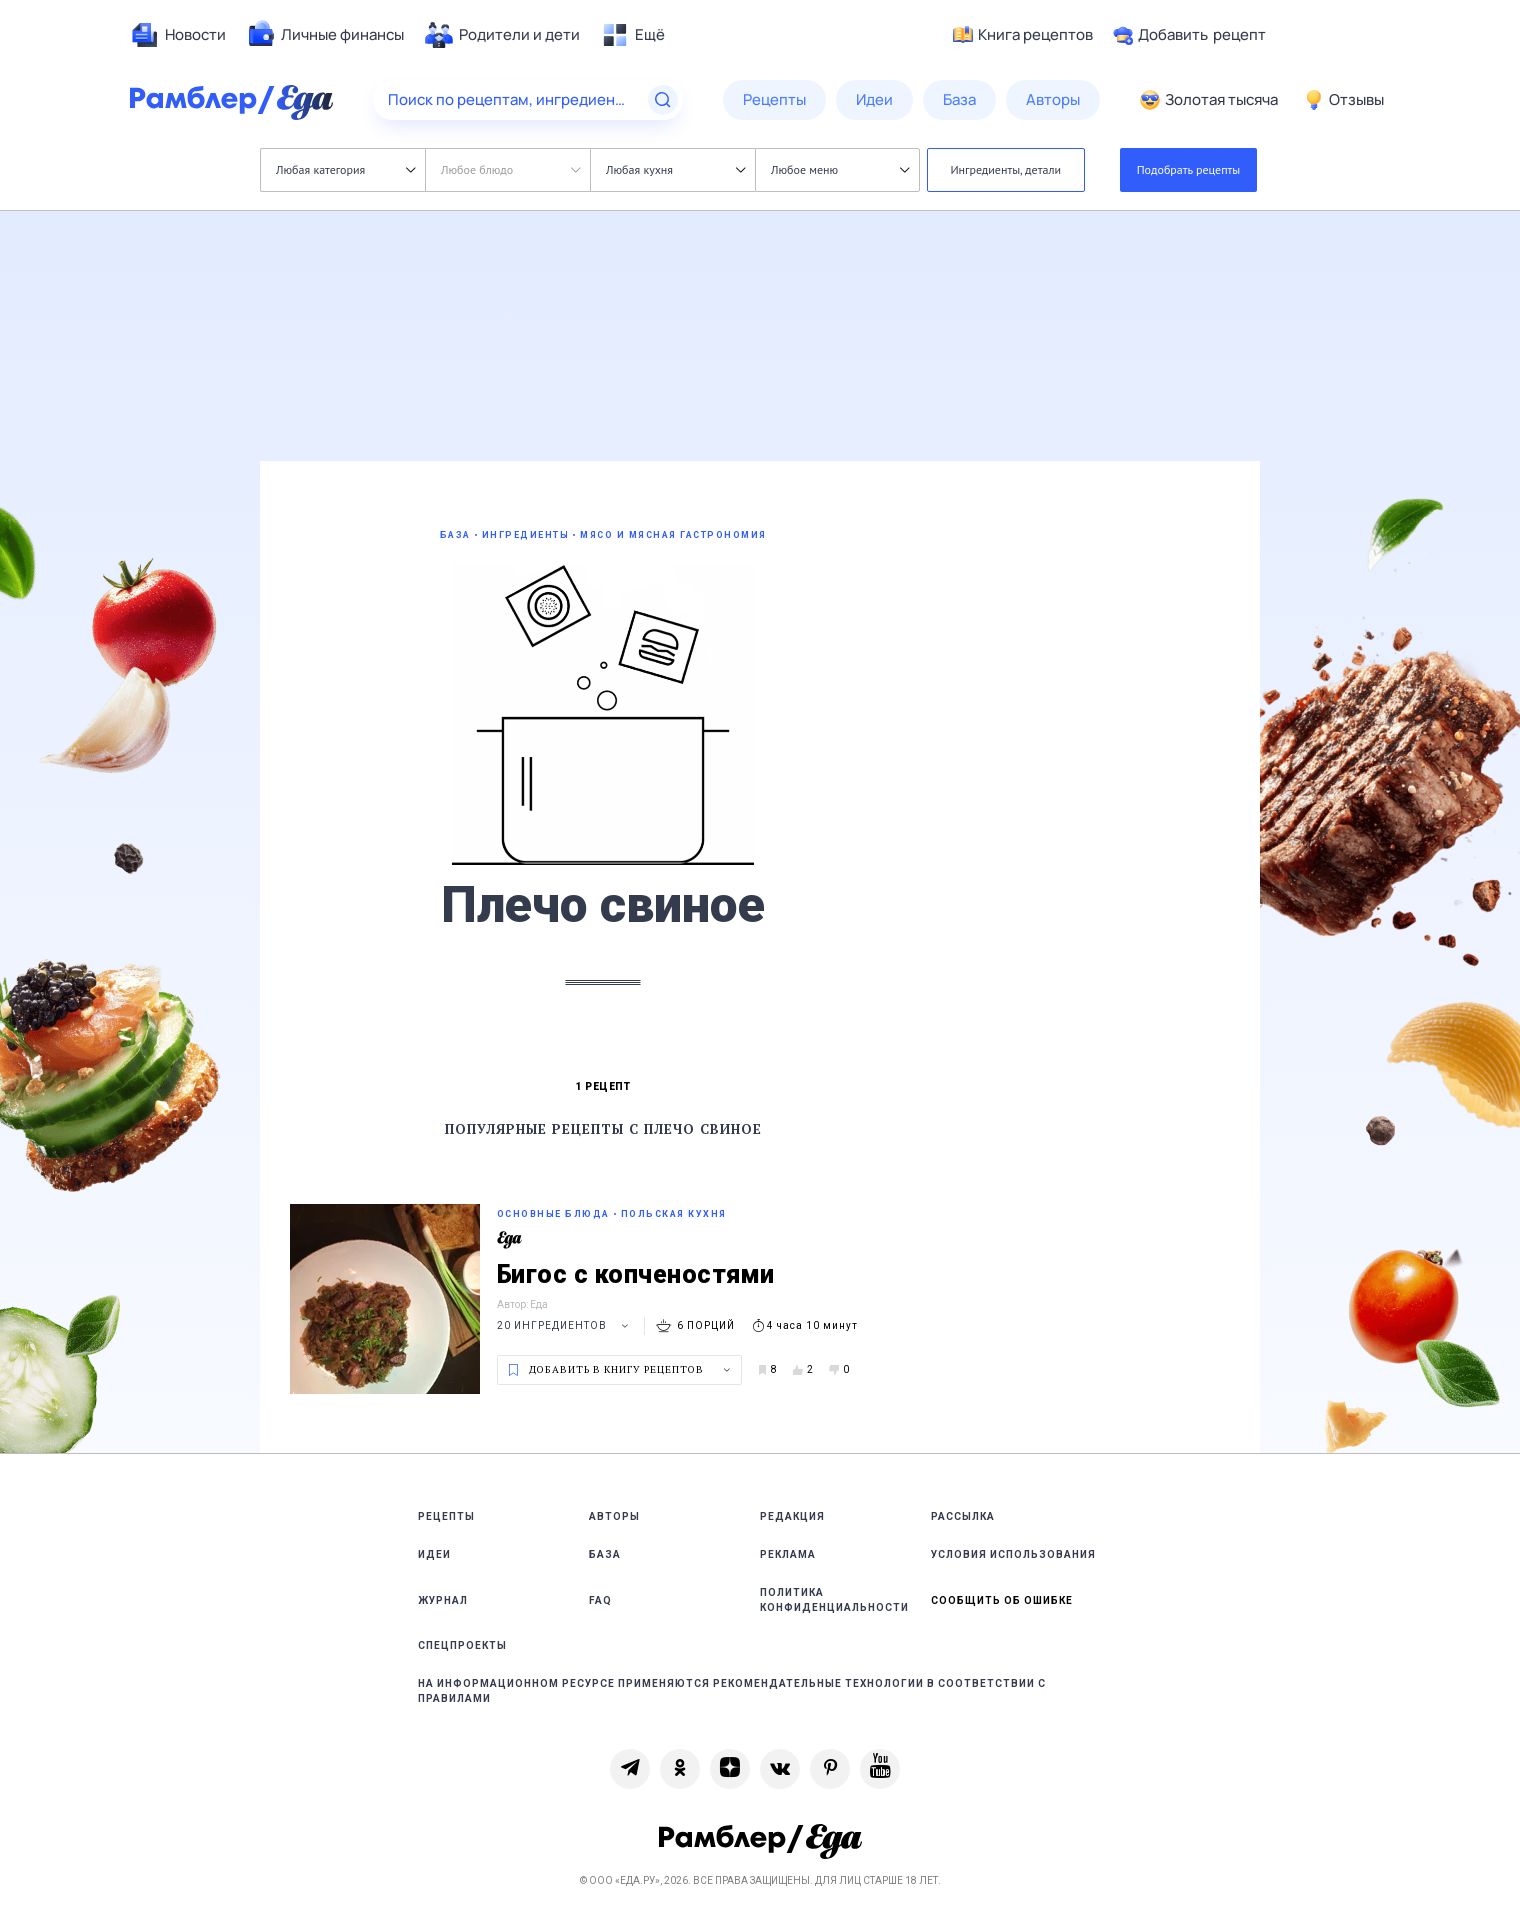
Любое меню (840, 169)
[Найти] (663, 100)
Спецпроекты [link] (462, 1645)
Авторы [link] (614, 1516)
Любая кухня (675, 169)
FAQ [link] (600, 1600)
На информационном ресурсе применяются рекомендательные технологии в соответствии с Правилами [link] (732, 1691)
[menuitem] (178, 35)
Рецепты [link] (446, 1516)
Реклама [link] (788, 1554)
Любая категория (345, 169)
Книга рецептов (1023, 35)
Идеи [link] (434, 1554)
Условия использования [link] (1013, 1554)
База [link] (605, 1554)
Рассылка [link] (963, 1516)
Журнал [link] (443, 1600)
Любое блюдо (510, 169)
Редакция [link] (792, 1516)
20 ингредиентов (565, 1325)
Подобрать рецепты (1189, 169)
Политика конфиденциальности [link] (834, 1600)
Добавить (1189, 35)
